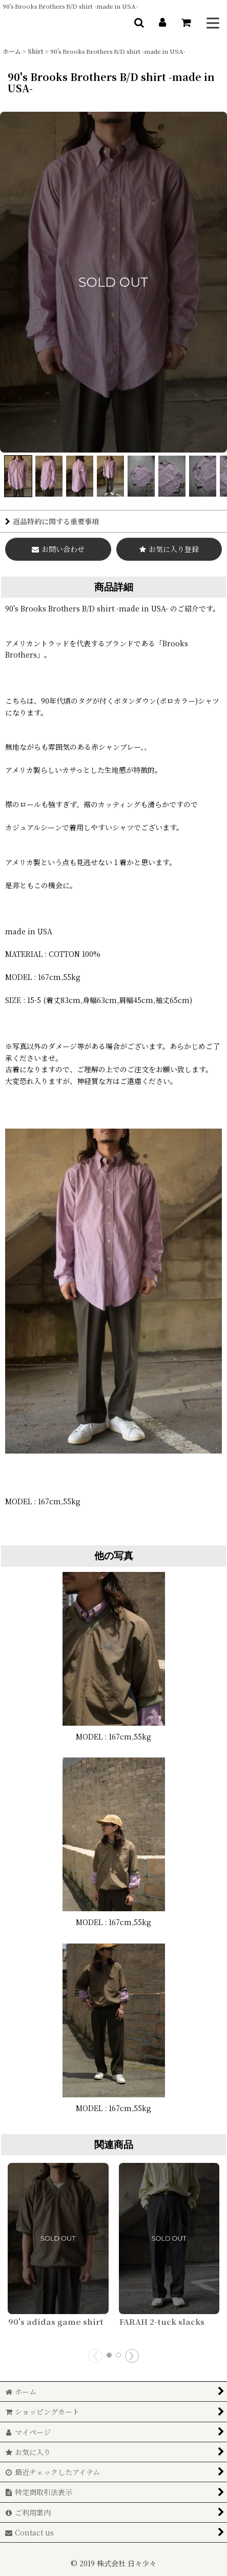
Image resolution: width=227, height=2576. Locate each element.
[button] (139, 22)
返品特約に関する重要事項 (52, 521)
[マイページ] (162, 22)
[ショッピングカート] (186, 22)
